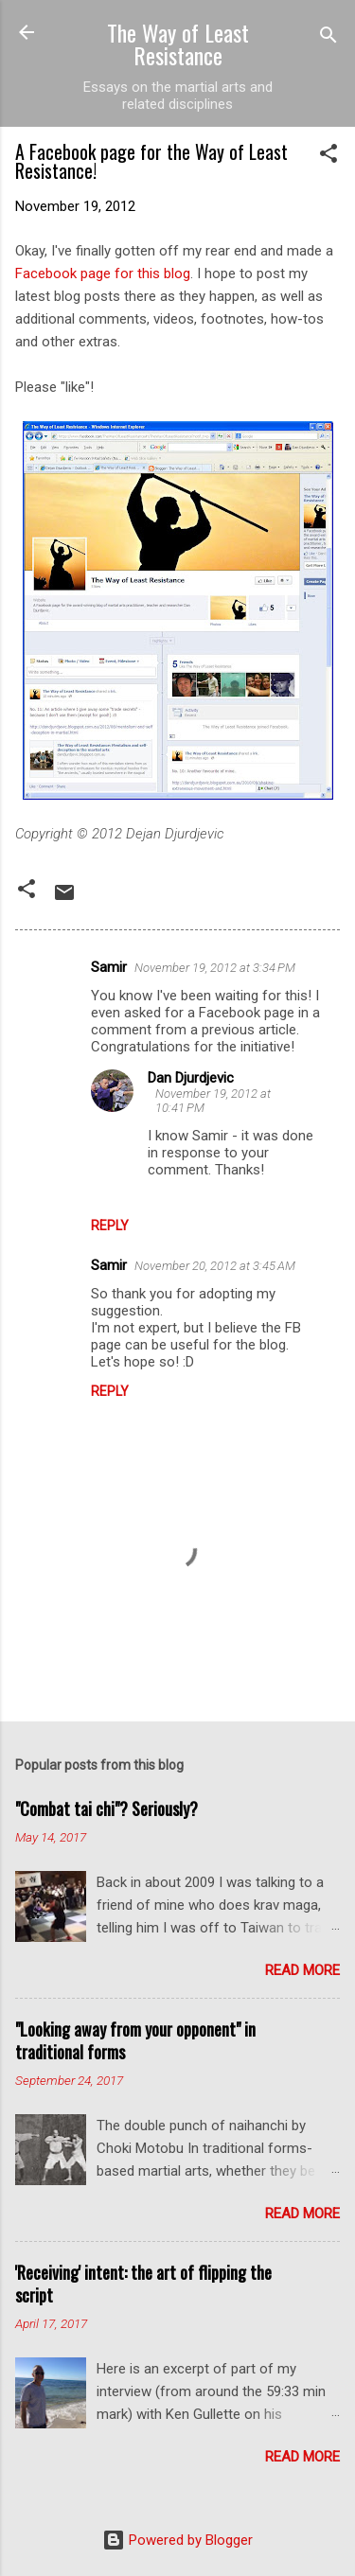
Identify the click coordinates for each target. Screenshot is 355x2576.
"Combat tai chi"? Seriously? (106, 1808)
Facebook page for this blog (102, 273)
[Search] (328, 38)
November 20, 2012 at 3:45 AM (214, 1266)
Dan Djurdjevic (191, 1077)
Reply (110, 1225)
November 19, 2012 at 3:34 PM (214, 968)
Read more (302, 1970)
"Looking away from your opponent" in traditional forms (135, 2040)
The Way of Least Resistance (178, 43)
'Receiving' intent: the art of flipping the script (143, 2283)
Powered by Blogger (177, 2540)
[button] (328, 156)
